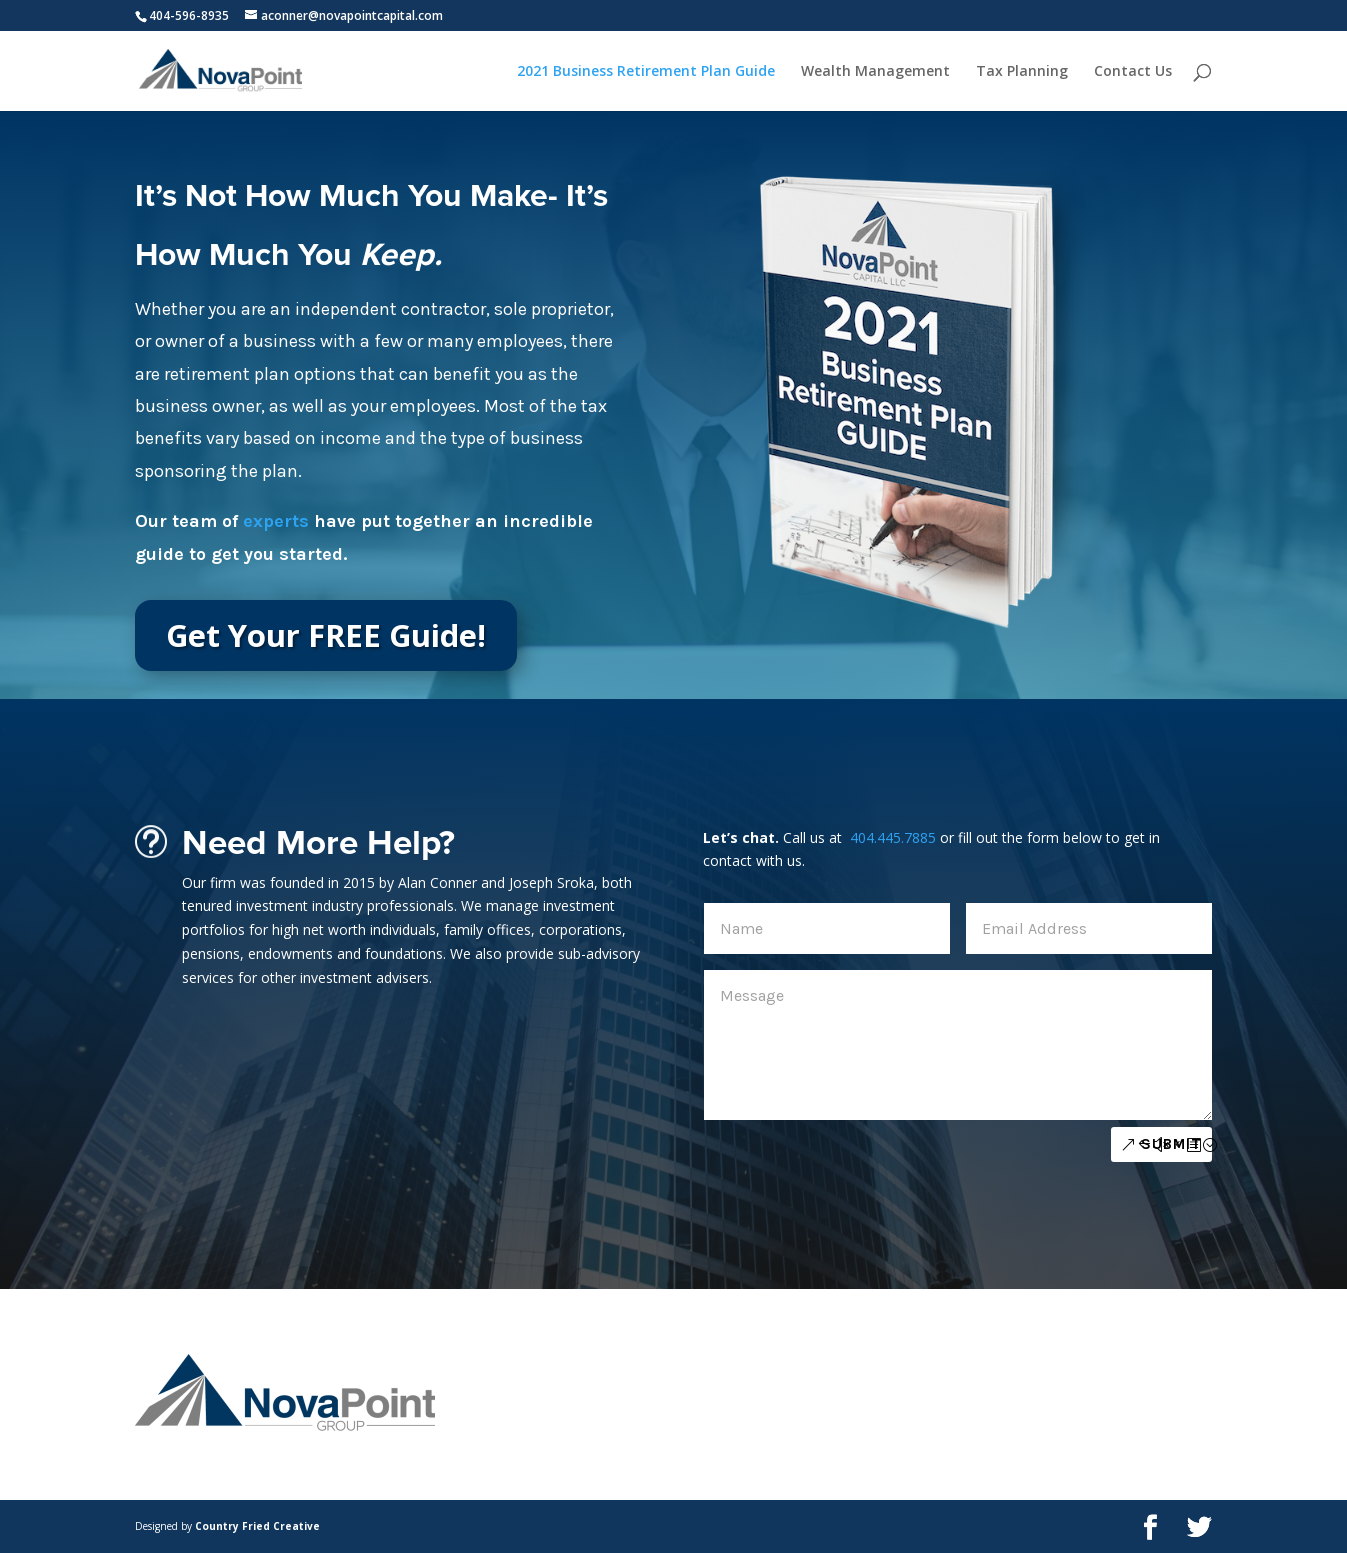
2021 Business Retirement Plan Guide (646, 72)
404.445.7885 (891, 837)
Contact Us (1133, 72)
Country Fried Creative (257, 1526)
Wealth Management (875, 72)
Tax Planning (1022, 72)
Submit (1171, 1144)
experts (276, 521)
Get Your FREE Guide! (326, 635)
